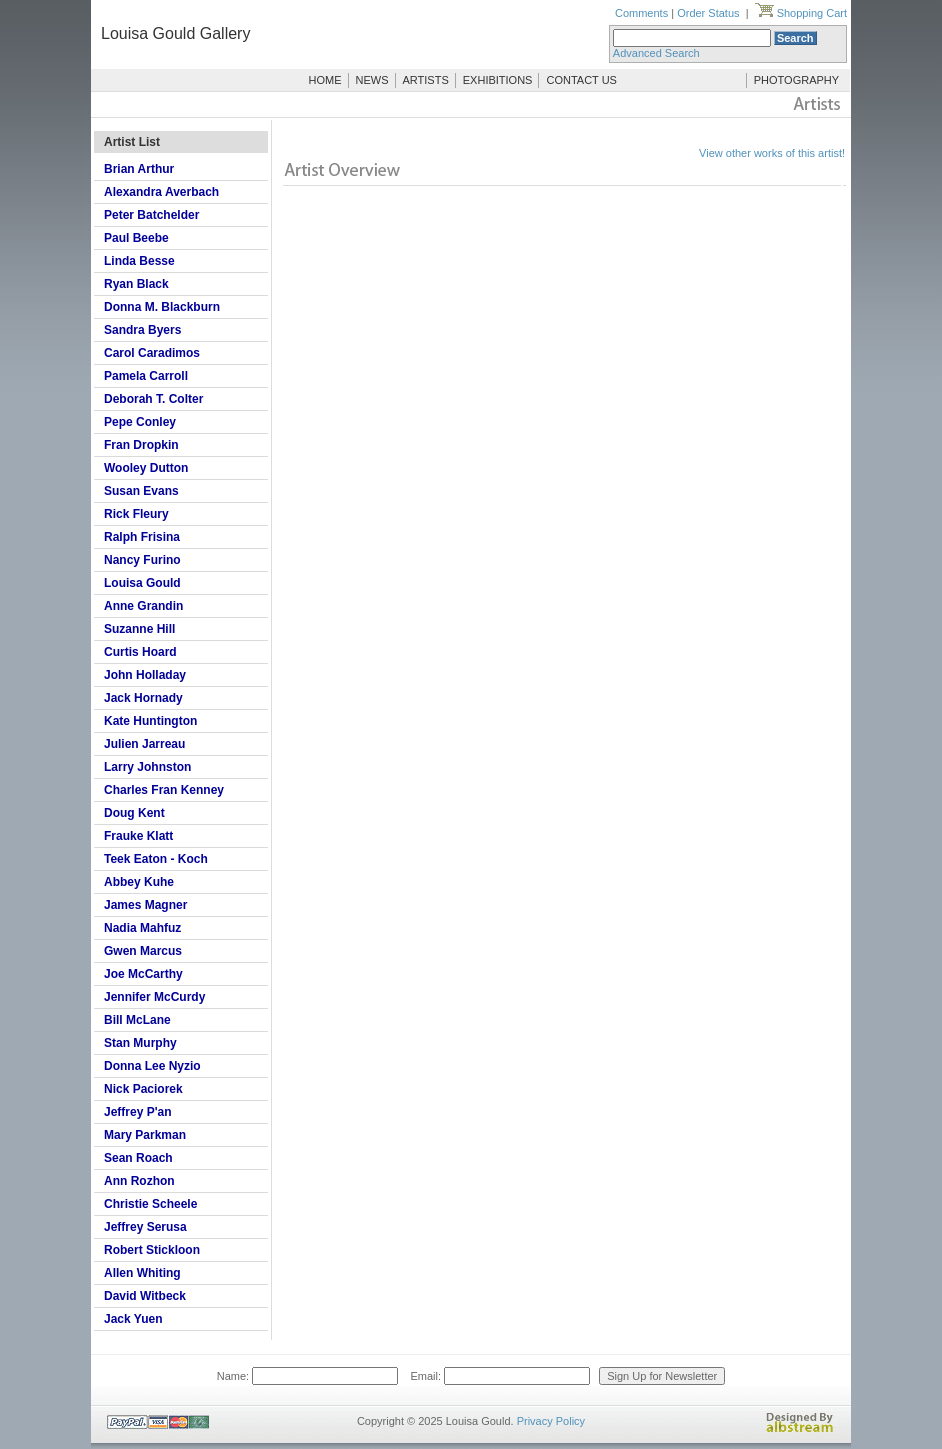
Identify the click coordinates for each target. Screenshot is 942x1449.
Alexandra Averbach (161, 192)
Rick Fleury (136, 514)
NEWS (372, 80)
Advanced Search (656, 53)
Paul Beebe (136, 238)
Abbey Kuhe (139, 882)
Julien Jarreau (144, 744)
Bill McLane (137, 1020)
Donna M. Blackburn (162, 307)
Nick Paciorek (143, 1089)
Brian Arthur (139, 169)
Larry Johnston (147, 767)
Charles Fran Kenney (164, 790)
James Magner (145, 905)
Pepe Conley (140, 422)
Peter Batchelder (151, 215)
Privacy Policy (551, 1421)
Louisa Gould (142, 583)
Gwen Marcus (143, 951)
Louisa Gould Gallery (175, 33)
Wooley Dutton (146, 468)
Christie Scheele (150, 1204)
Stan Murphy (140, 1043)
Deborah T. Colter (153, 399)
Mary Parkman (145, 1135)
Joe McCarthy (143, 974)
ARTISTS (426, 80)
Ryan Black (136, 284)
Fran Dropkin (141, 445)
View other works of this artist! (772, 153)
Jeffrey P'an (138, 1112)
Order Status (708, 13)
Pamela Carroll (146, 376)
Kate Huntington (150, 721)
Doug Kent (134, 813)
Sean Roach (138, 1158)
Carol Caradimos (152, 353)
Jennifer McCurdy (154, 997)
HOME (325, 80)
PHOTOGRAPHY (796, 80)
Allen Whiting (142, 1273)
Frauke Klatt (138, 836)
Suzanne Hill (139, 629)
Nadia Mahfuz (142, 928)
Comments (641, 13)
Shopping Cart (801, 13)
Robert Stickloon (152, 1250)
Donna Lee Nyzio (152, 1066)
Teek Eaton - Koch (156, 859)
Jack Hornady (143, 698)
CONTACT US (581, 80)
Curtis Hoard (140, 652)
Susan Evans (141, 491)
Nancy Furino (142, 560)
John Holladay (145, 675)
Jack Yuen (133, 1319)
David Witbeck (145, 1296)
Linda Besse (139, 261)
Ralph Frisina (142, 537)
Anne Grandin (143, 606)
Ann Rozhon (139, 1181)
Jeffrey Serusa (145, 1227)
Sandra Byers (142, 330)
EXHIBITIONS (498, 80)
